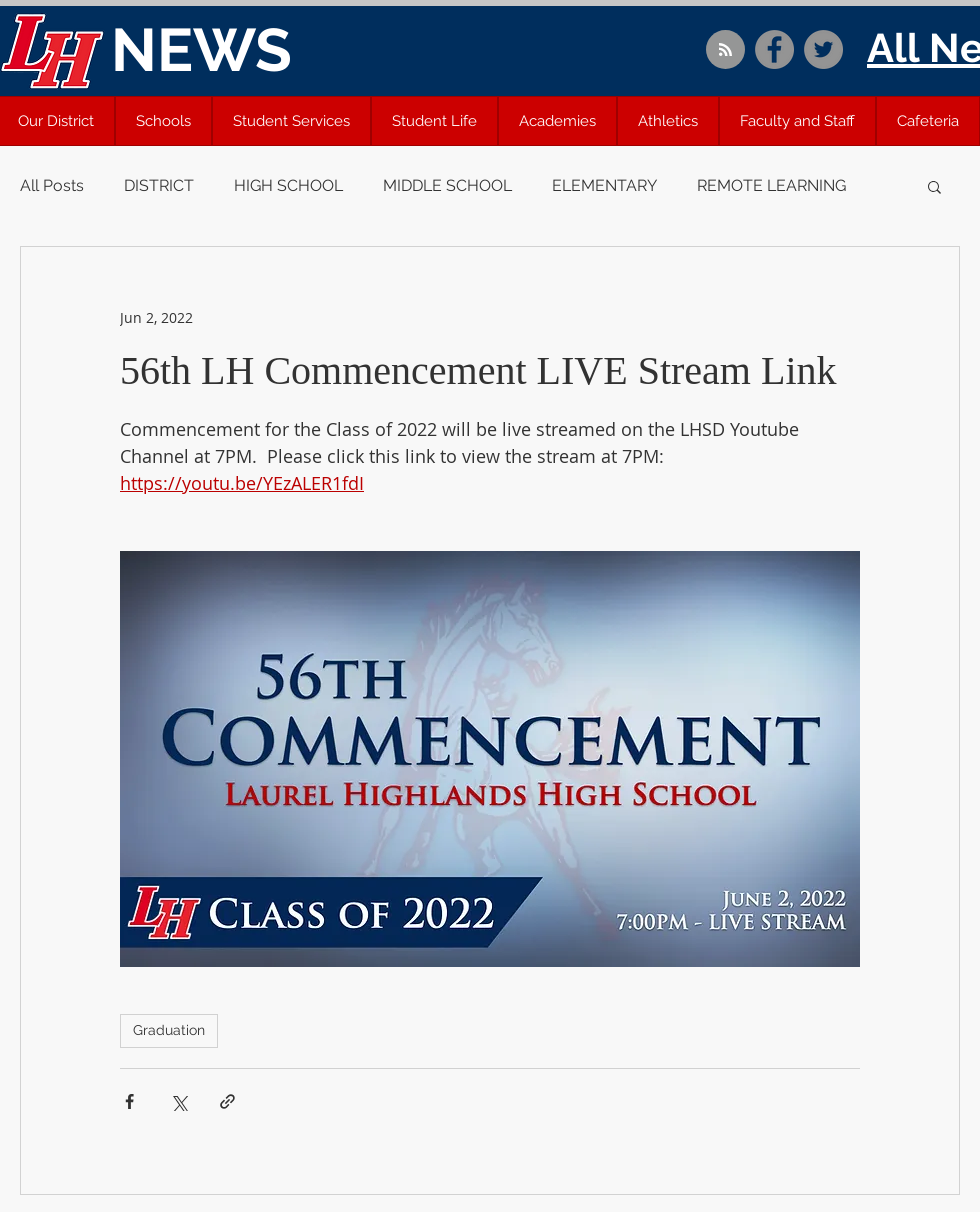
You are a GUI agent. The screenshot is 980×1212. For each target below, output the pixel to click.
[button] (163, 121)
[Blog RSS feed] (725, 50)
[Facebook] (774, 49)
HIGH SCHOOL (288, 185)
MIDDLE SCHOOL (447, 185)
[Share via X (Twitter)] (178, 1101)
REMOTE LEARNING (771, 185)
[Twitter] (823, 49)
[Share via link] (227, 1101)
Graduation (169, 1030)
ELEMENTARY (604, 185)
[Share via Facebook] (129, 1101)
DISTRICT (159, 185)
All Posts (52, 185)
